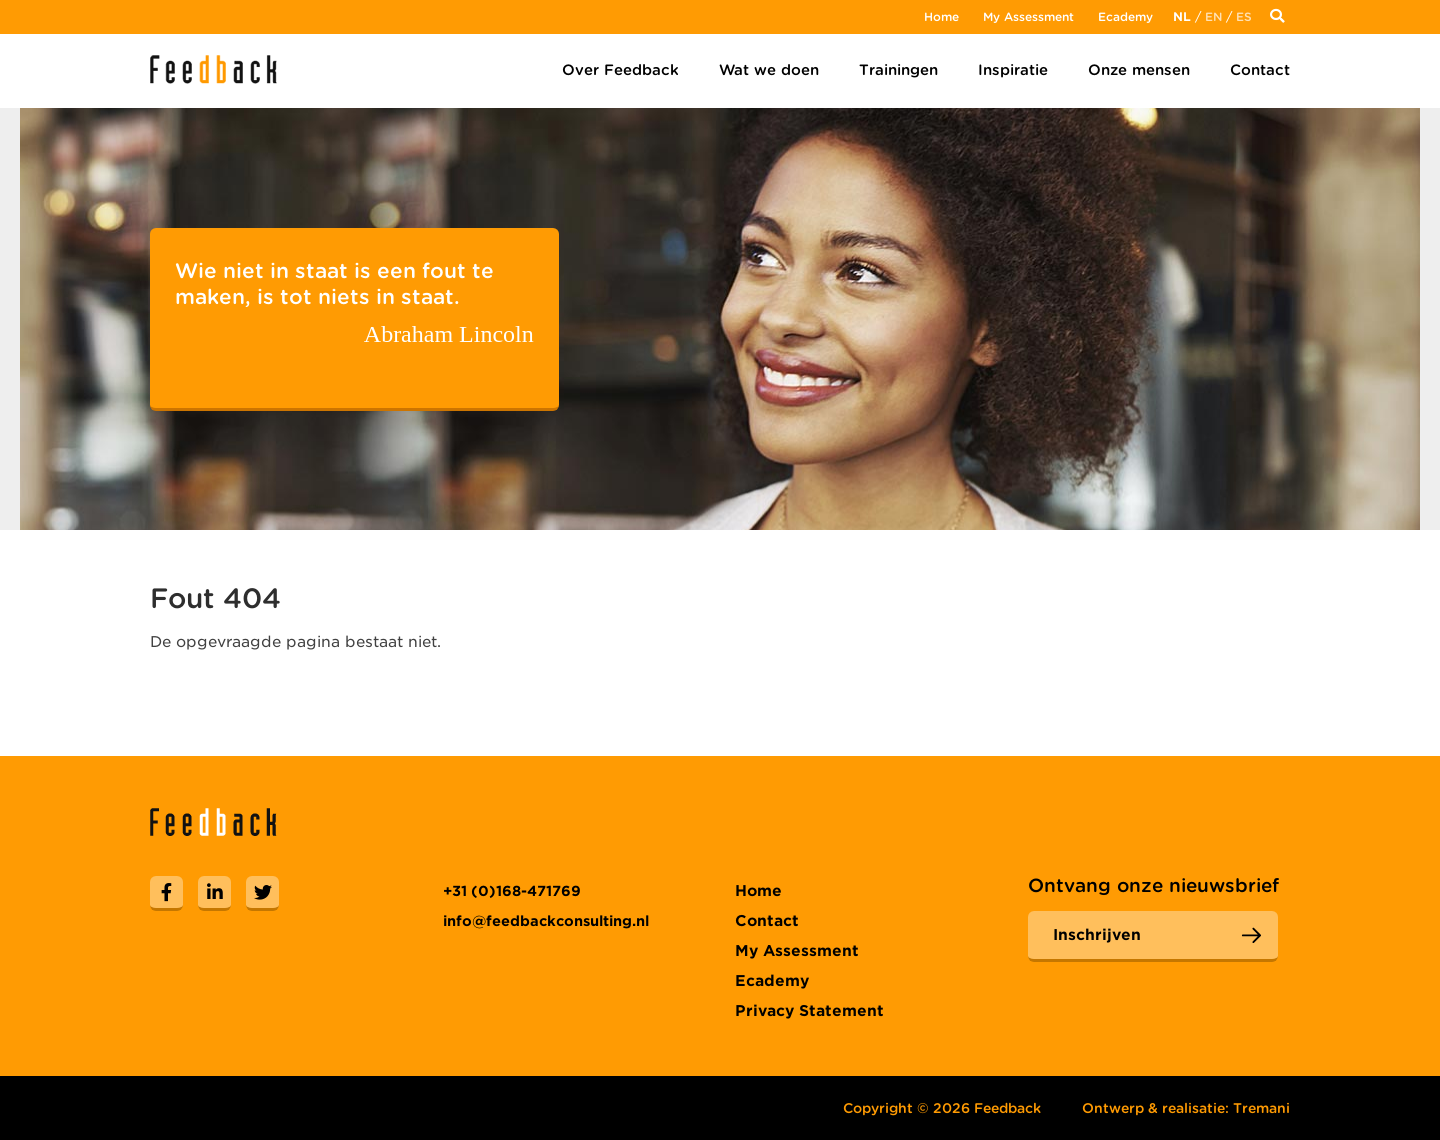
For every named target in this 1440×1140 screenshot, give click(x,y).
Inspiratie (1013, 70)
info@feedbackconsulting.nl (546, 921)
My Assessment (1028, 16)
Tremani (1261, 1108)
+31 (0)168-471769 (512, 891)
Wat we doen (769, 70)
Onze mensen (1139, 70)
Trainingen (898, 70)
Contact (1260, 70)
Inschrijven (1097, 935)
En (1213, 16)
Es (1244, 16)
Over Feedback (620, 70)
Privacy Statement (809, 1011)
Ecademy (1125, 16)
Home (941, 16)
